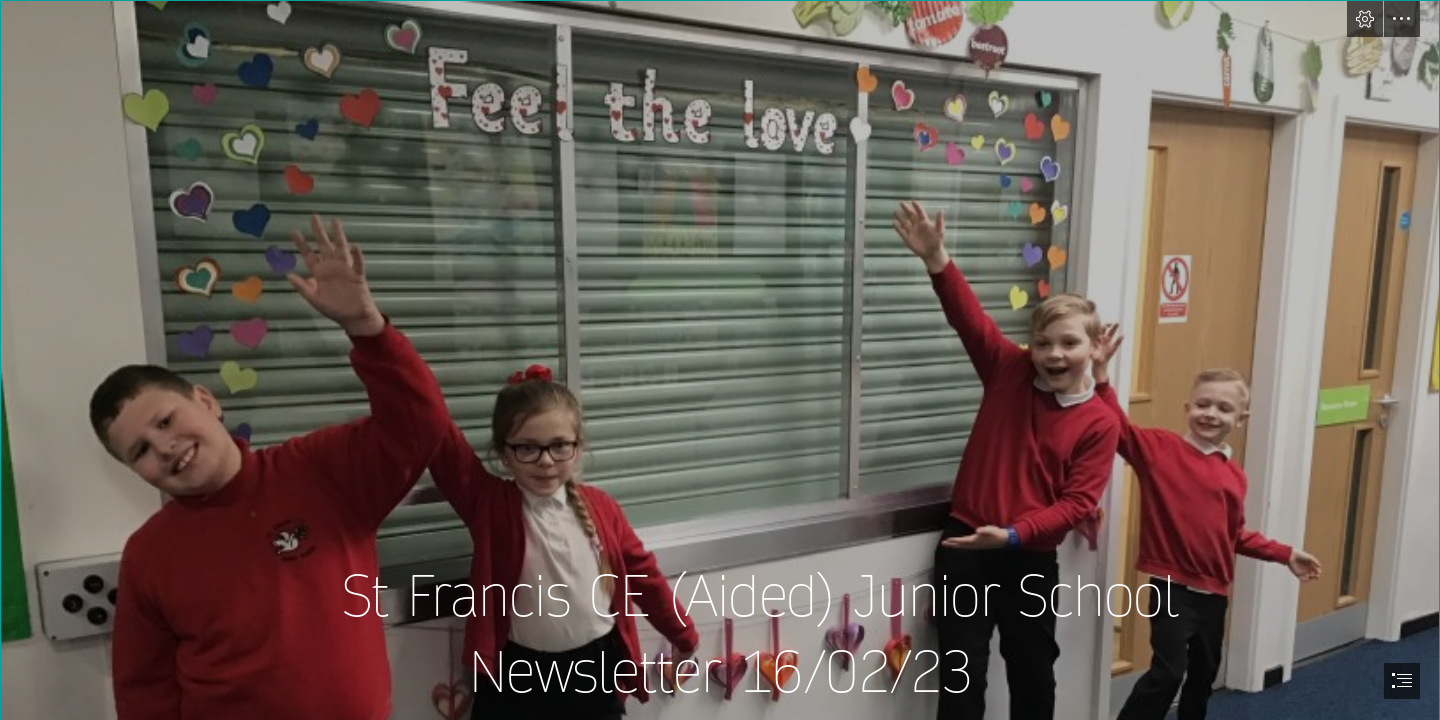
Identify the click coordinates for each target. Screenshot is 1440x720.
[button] (1365, 19)
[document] (720, 360)
